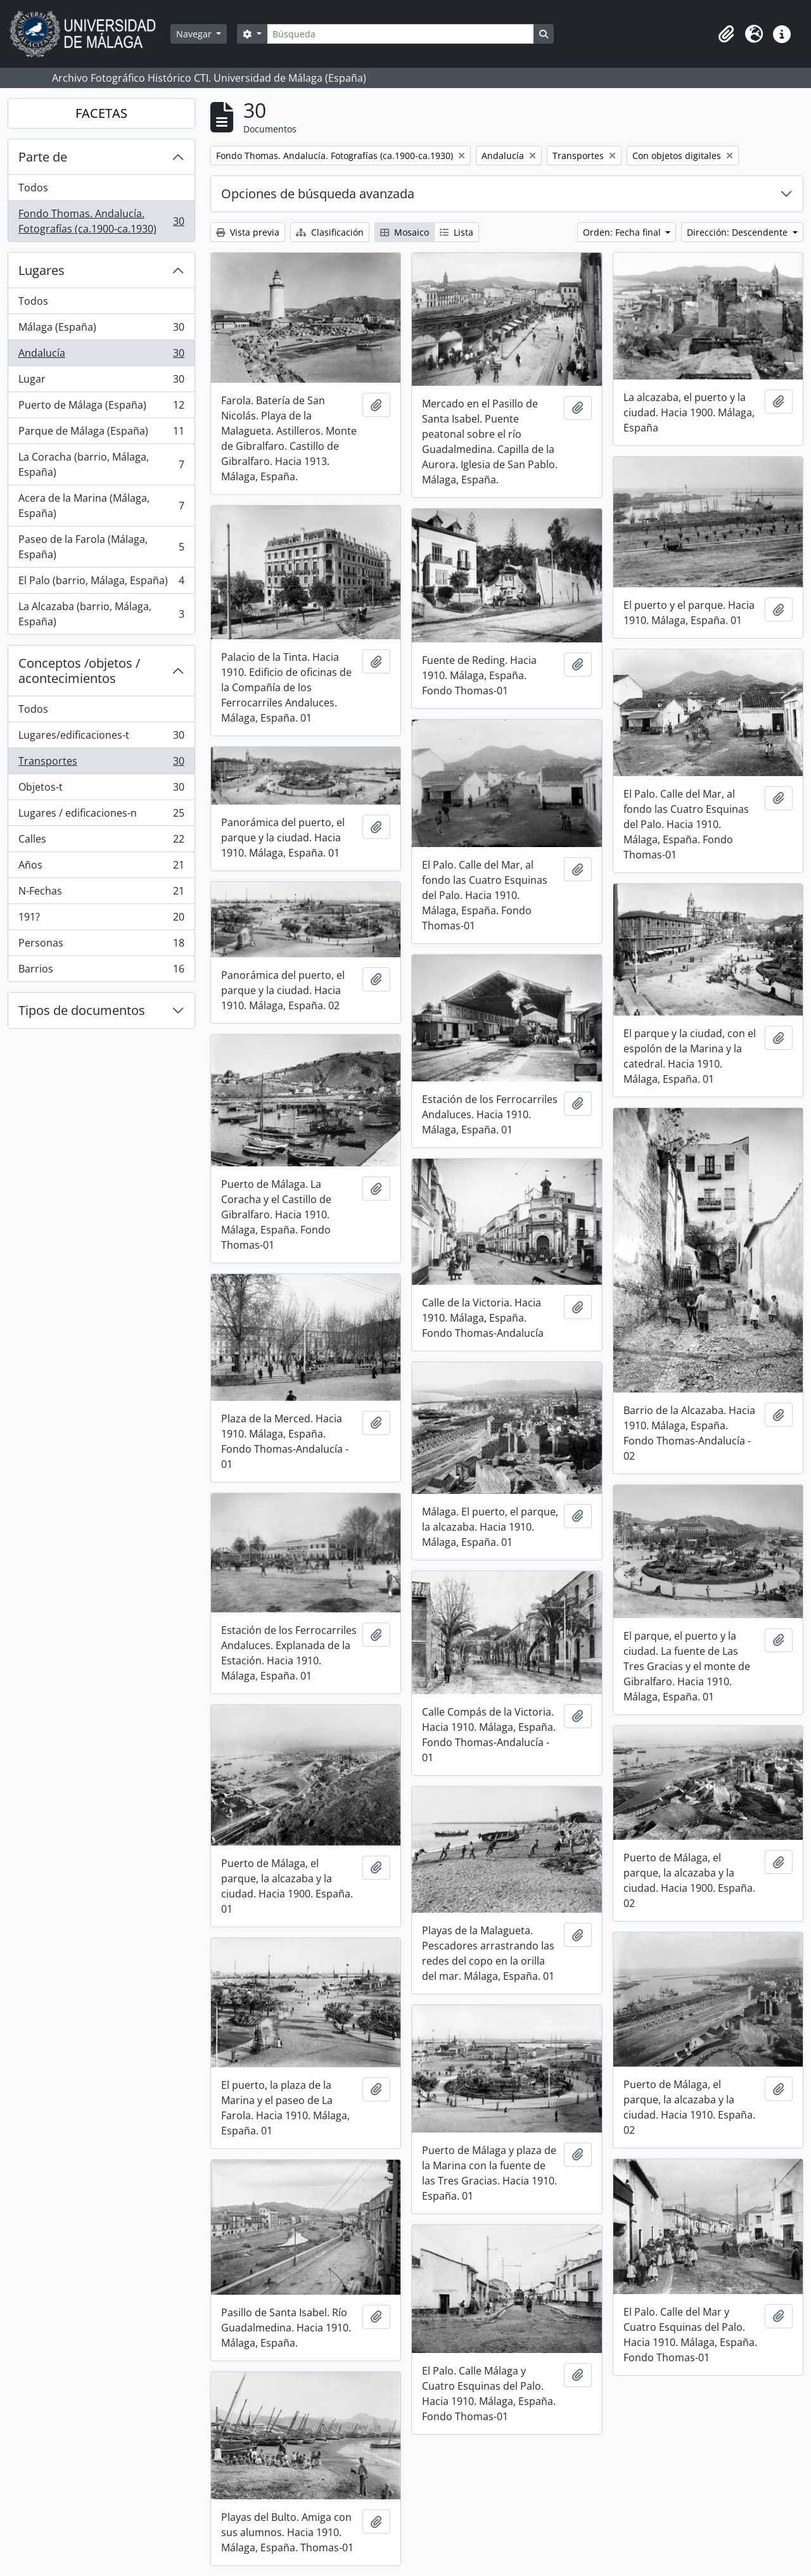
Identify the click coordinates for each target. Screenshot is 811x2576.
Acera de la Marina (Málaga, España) (101, 505)
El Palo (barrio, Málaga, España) (101, 583)
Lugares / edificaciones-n (101, 815)
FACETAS (101, 113)
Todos (33, 187)
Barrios (101, 971)
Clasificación (330, 232)
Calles (101, 841)
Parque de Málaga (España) (101, 433)
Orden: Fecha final (623, 232)
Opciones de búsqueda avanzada (317, 193)
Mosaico (404, 232)
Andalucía (101, 355)
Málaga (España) (101, 329)
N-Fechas (101, 893)
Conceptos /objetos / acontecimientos (79, 670)
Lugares (41, 270)
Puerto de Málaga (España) (101, 407)
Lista (456, 232)
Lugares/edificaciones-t (101, 737)
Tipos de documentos (81, 1010)
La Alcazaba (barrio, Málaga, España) (101, 613)
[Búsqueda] (400, 34)
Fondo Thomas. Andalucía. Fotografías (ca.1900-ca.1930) (101, 221)
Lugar (101, 381)
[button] (726, 34)
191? (101, 919)
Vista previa (247, 232)
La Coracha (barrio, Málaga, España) (101, 464)
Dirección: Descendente (738, 232)
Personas (101, 945)
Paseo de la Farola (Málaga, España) (101, 546)
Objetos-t (101, 789)
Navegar (195, 34)
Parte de (42, 156)
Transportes (101, 763)
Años (101, 867)
